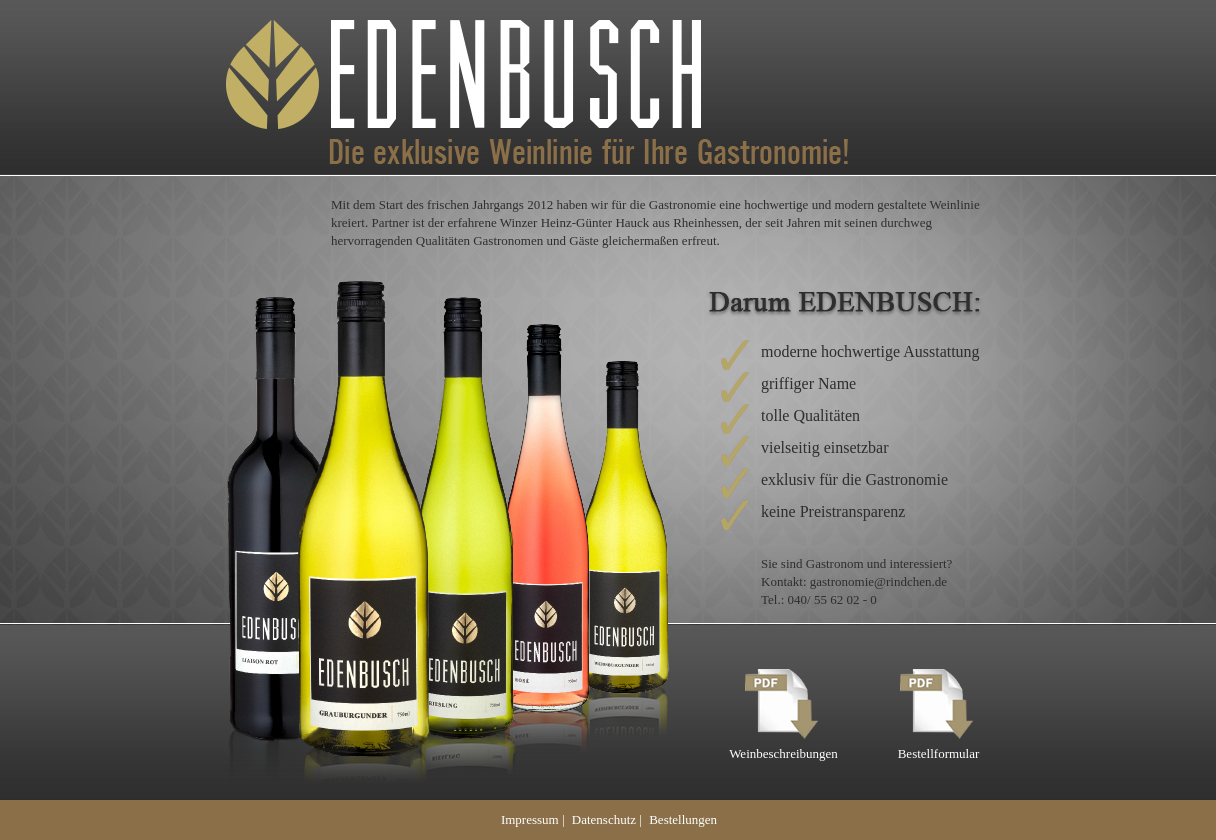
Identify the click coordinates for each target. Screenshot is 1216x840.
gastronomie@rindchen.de (878, 581)
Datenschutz (604, 819)
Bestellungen (683, 819)
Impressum (530, 819)
